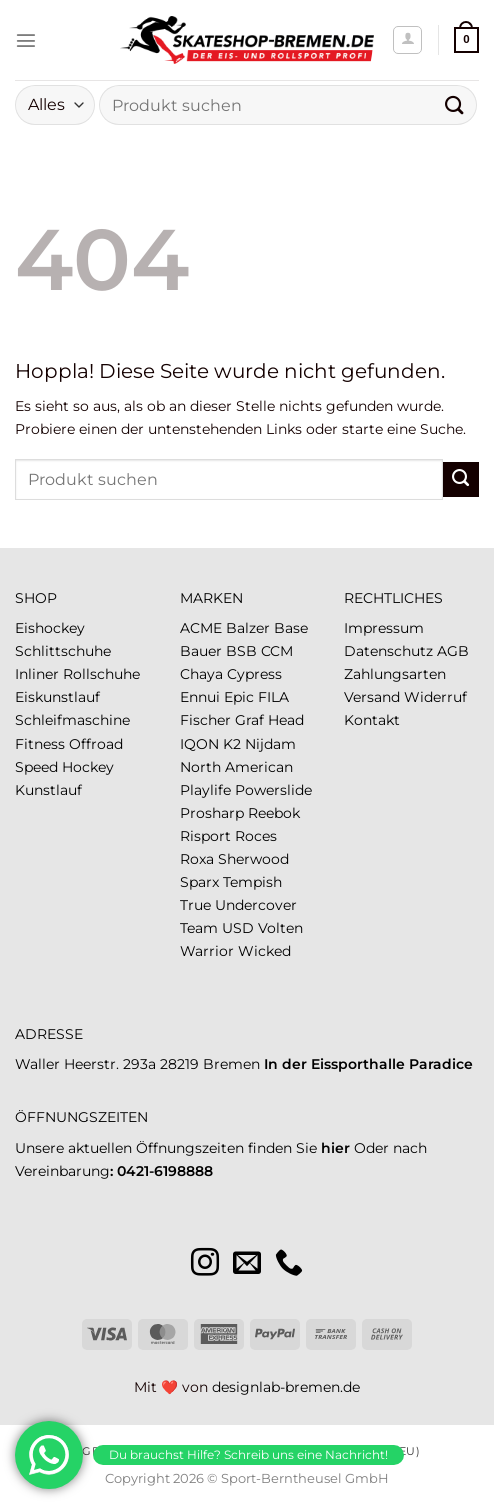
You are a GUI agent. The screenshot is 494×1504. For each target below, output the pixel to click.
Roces (256, 836)
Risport (205, 836)
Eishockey (50, 628)
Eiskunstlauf (57, 697)
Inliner (37, 674)
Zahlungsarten (395, 674)
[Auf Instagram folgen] (205, 1264)
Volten (280, 928)
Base (291, 628)
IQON (199, 744)
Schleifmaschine (72, 720)
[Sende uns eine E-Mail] (247, 1264)
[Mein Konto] (407, 40)
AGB (453, 651)
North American (236, 767)
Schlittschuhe (63, 651)
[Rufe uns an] (289, 1264)
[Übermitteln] (455, 104)
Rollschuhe (101, 674)
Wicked (264, 951)
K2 (232, 744)
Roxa (197, 859)
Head (286, 720)
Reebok (274, 813)
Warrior (207, 951)
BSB (241, 651)
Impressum (384, 628)
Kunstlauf (48, 790)
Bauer (201, 651)
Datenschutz (388, 651)
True (195, 905)
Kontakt (372, 720)
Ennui (200, 697)
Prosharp (212, 813)
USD (238, 928)
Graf (249, 720)
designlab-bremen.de (286, 1387)
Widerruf (435, 697)
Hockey (88, 767)
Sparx (199, 882)
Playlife (205, 790)
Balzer (248, 628)
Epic (239, 697)
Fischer (205, 720)
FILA (273, 697)
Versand (372, 697)
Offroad (96, 744)
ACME (201, 628)
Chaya (201, 674)
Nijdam (270, 744)
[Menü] (26, 40)
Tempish (252, 882)
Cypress (254, 674)
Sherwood (253, 859)
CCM (277, 651)
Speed (36, 767)
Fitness (40, 744)
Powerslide (273, 790)
